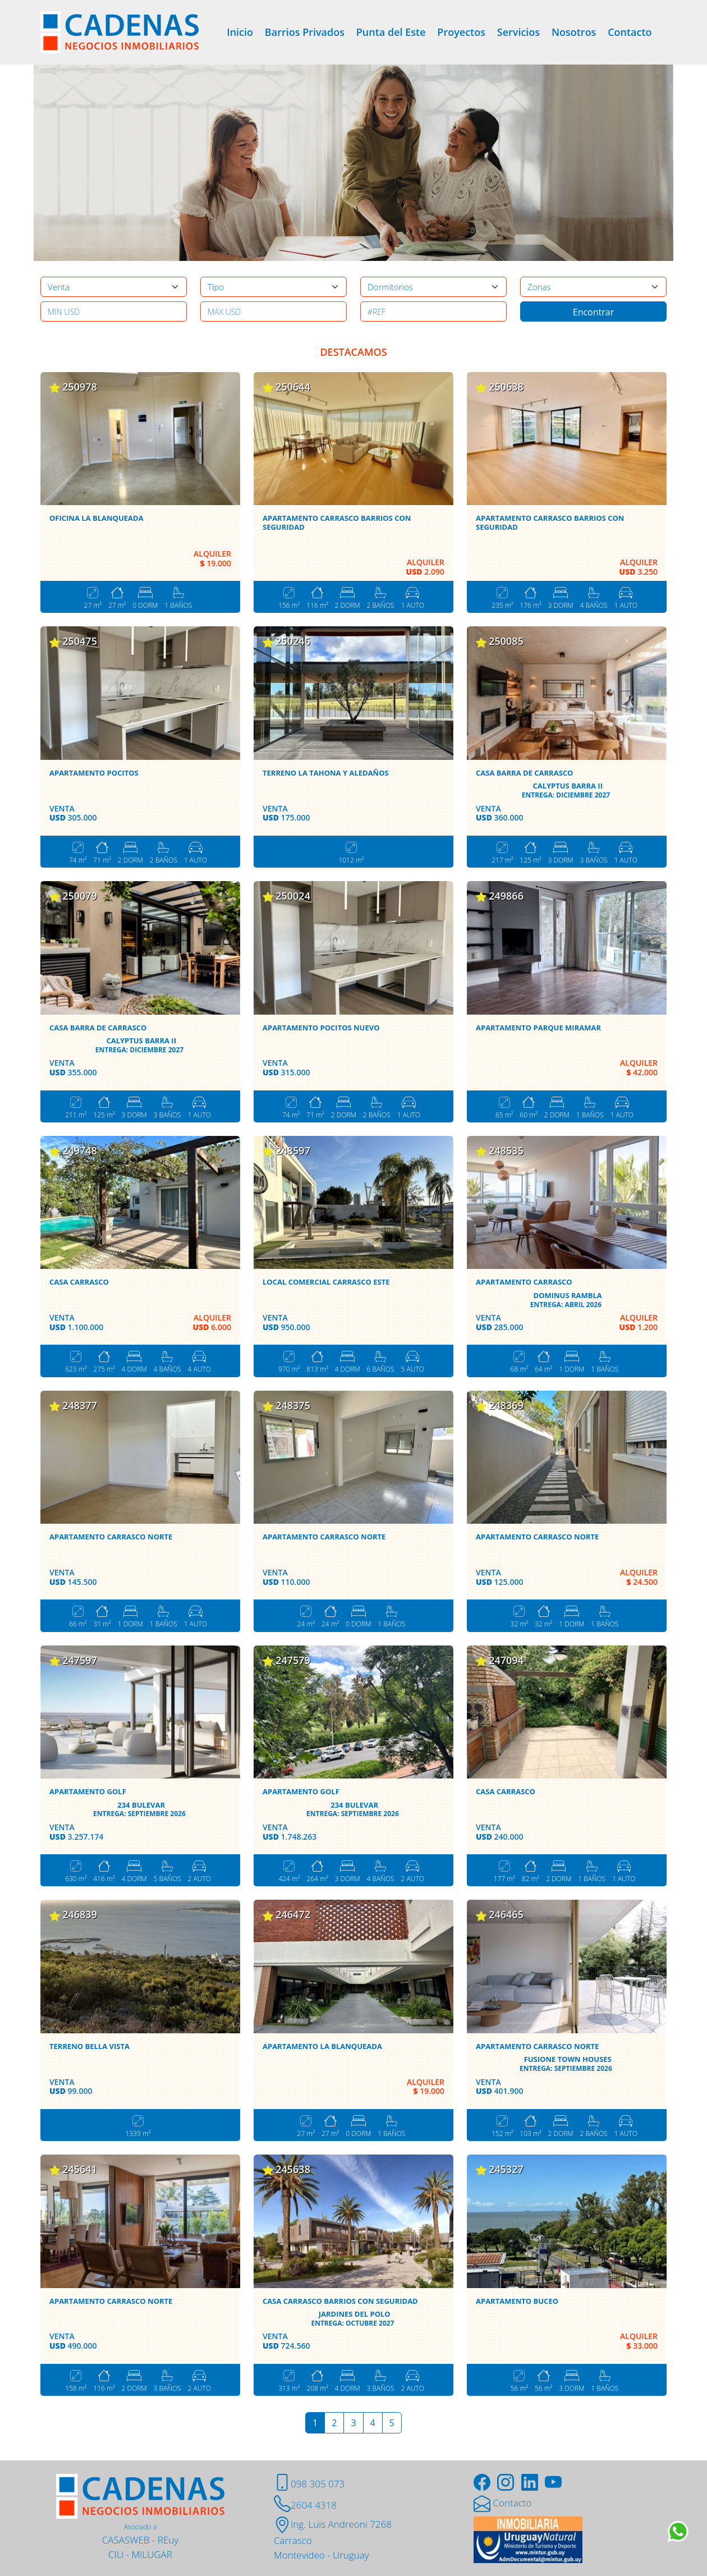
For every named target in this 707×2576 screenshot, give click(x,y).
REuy (168, 2539)
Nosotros (574, 32)
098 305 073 (309, 2483)
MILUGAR (151, 2554)
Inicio (240, 32)
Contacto (629, 32)
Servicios (518, 32)
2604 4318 (305, 2505)
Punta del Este (391, 32)
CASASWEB (126, 2539)
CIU (115, 2554)
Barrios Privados (305, 32)
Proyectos (461, 32)
